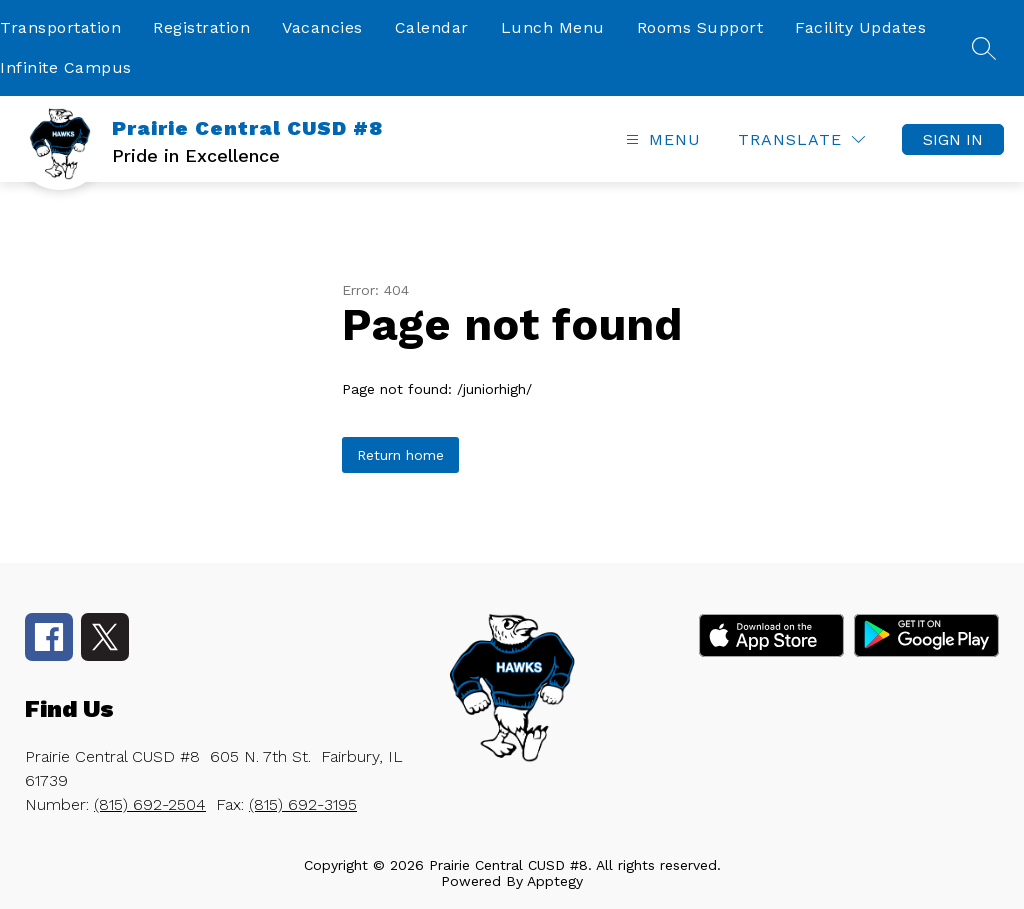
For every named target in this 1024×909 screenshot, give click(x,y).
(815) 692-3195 (303, 804)
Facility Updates (860, 27)
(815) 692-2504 (150, 804)
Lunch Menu (553, 27)
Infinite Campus (66, 67)
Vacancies (322, 27)
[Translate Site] (801, 139)
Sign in (953, 139)
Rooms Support (700, 27)
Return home (400, 455)
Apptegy (555, 881)
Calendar (432, 27)
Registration (201, 27)
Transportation (60, 27)
